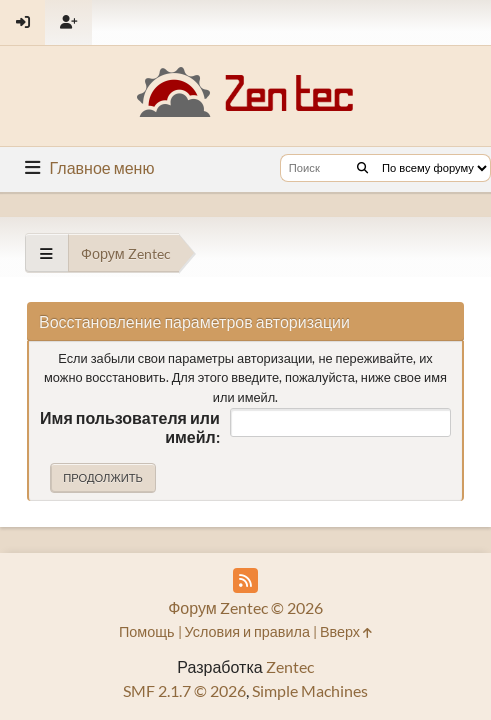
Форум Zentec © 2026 (245, 607)
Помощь (147, 631)
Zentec (290, 666)
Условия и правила (247, 631)
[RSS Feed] (245, 580)
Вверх (346, 631)
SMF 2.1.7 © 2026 (184, 690)
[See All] (46, 253)
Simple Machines (310, 690)
